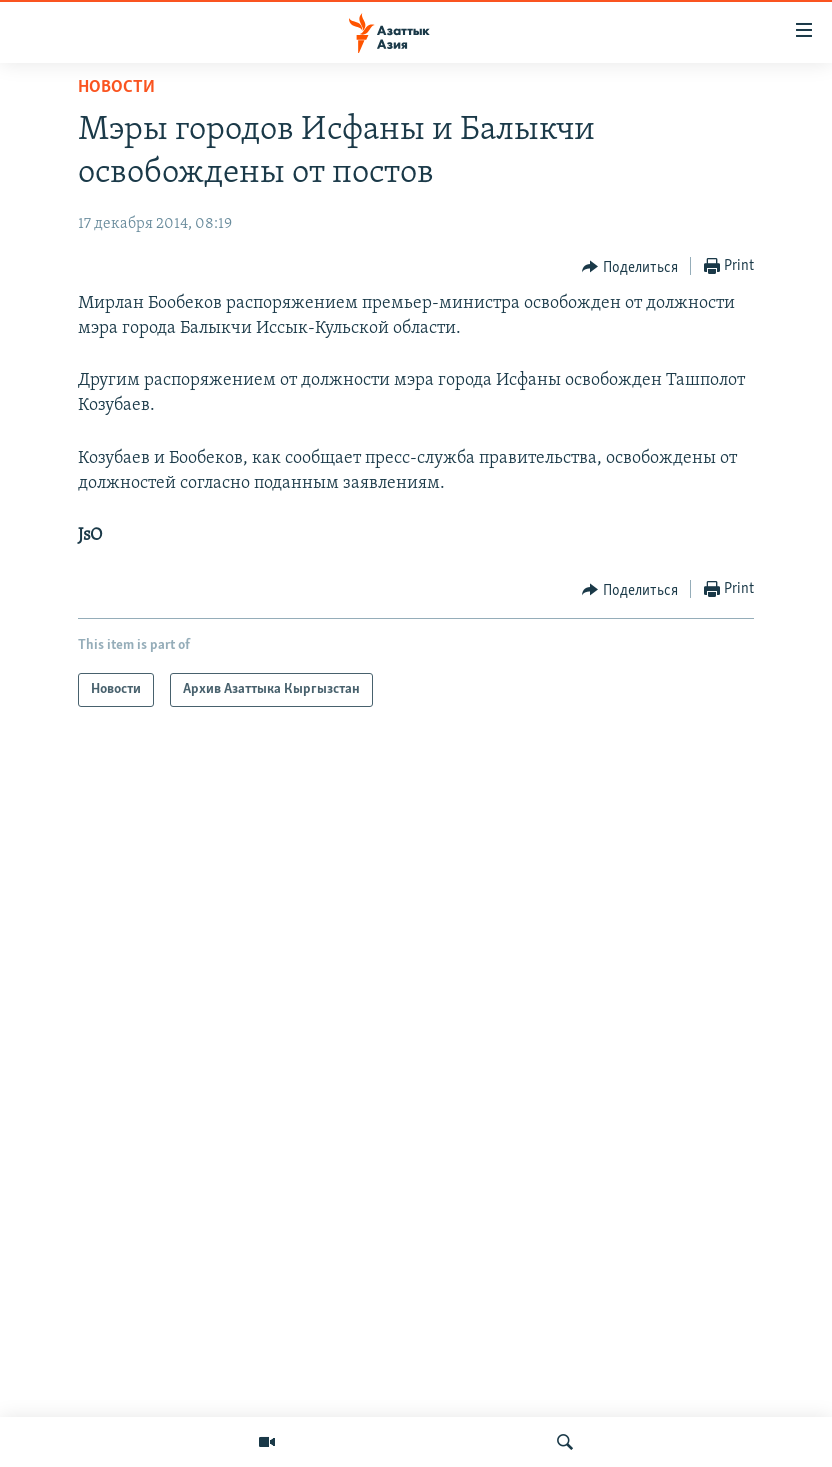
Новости (116, 87)
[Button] (630, 267)
